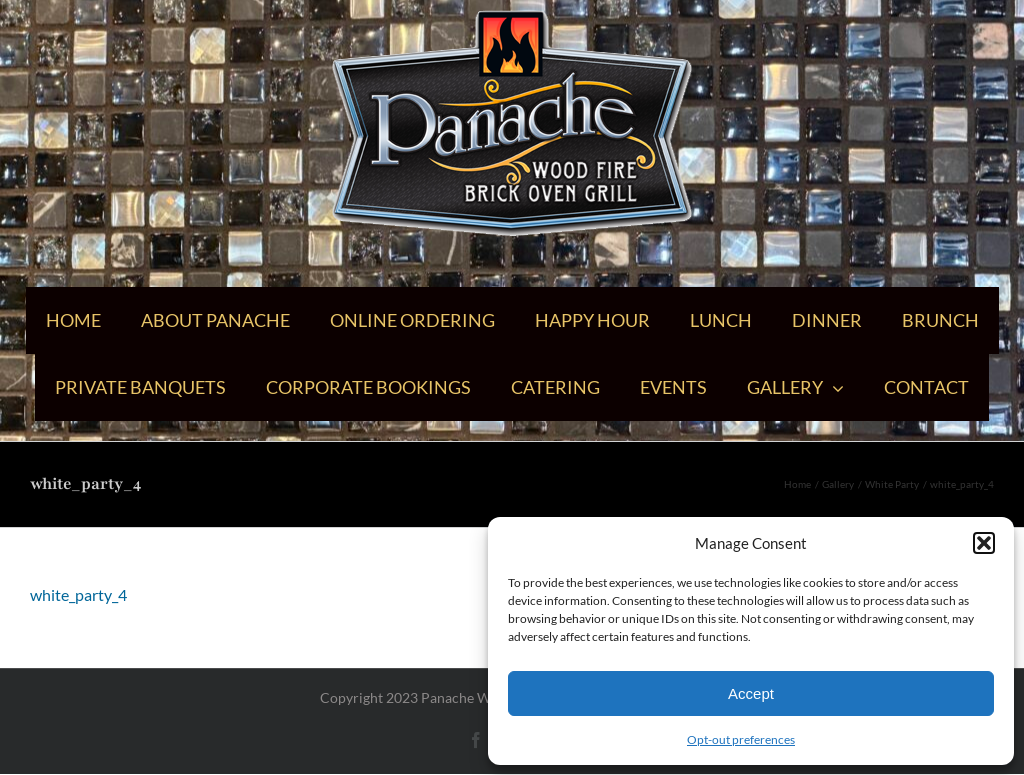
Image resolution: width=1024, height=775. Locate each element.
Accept (751, 693)
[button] (984, 543)
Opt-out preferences (741, 739)
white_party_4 (78, 594)
